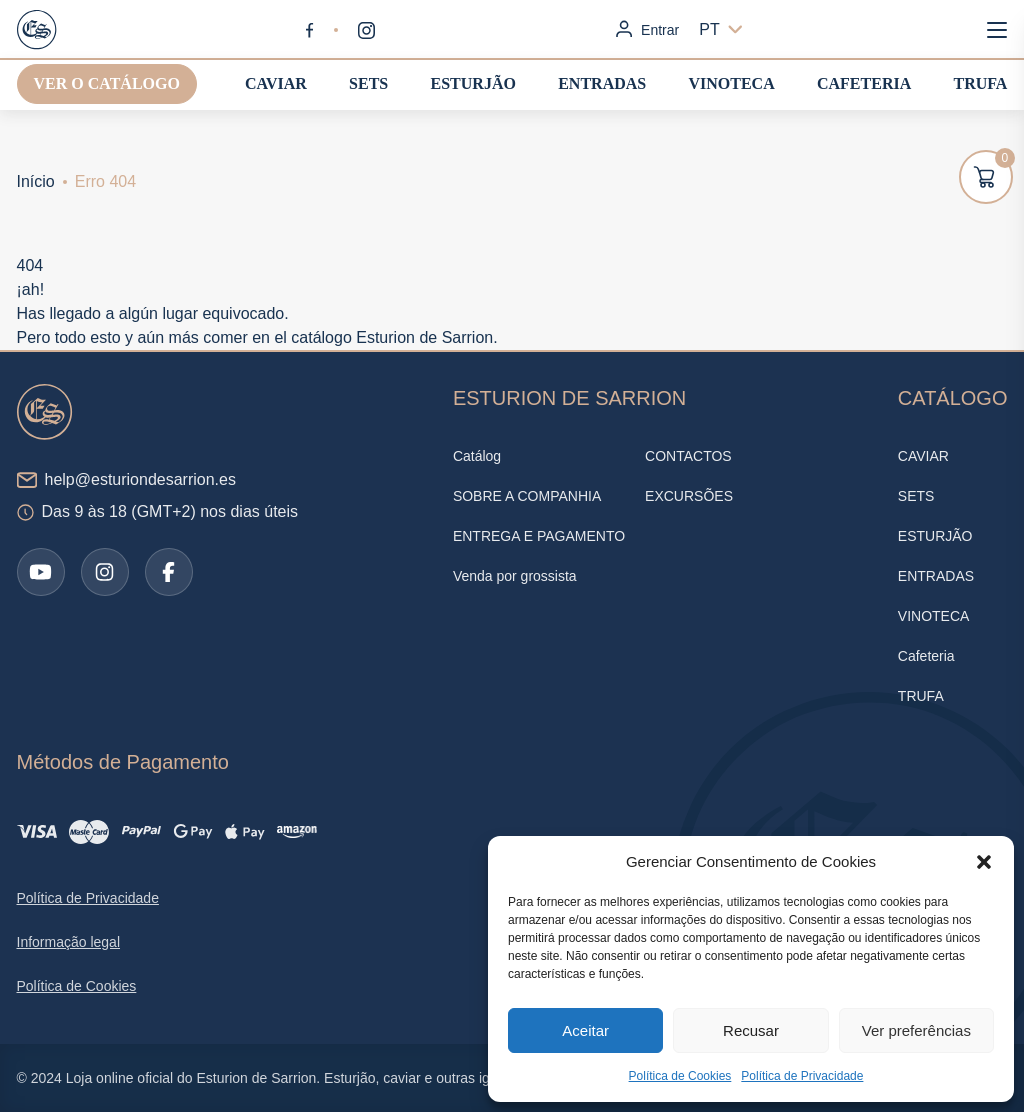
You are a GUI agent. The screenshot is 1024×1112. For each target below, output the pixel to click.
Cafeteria (864, 83)
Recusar (751, 1030)
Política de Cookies (680, 1076)
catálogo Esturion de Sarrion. (394, 337)
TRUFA (981, 83)
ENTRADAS (602, 83)
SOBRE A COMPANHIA (527, 496)
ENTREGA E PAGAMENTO (539, 536)
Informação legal (69, 942)
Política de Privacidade (802, 1076)
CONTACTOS (688, 456)
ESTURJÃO (473, 83)
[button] (984, 862)
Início (36, 181)
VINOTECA (731, 83)
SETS (368, 83)
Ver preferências (916, 1030)
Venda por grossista (515, 576)
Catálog (477, 456)
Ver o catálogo (107, 83)
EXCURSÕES (689, 496)
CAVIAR (276, 83)
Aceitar (585, 1030)
